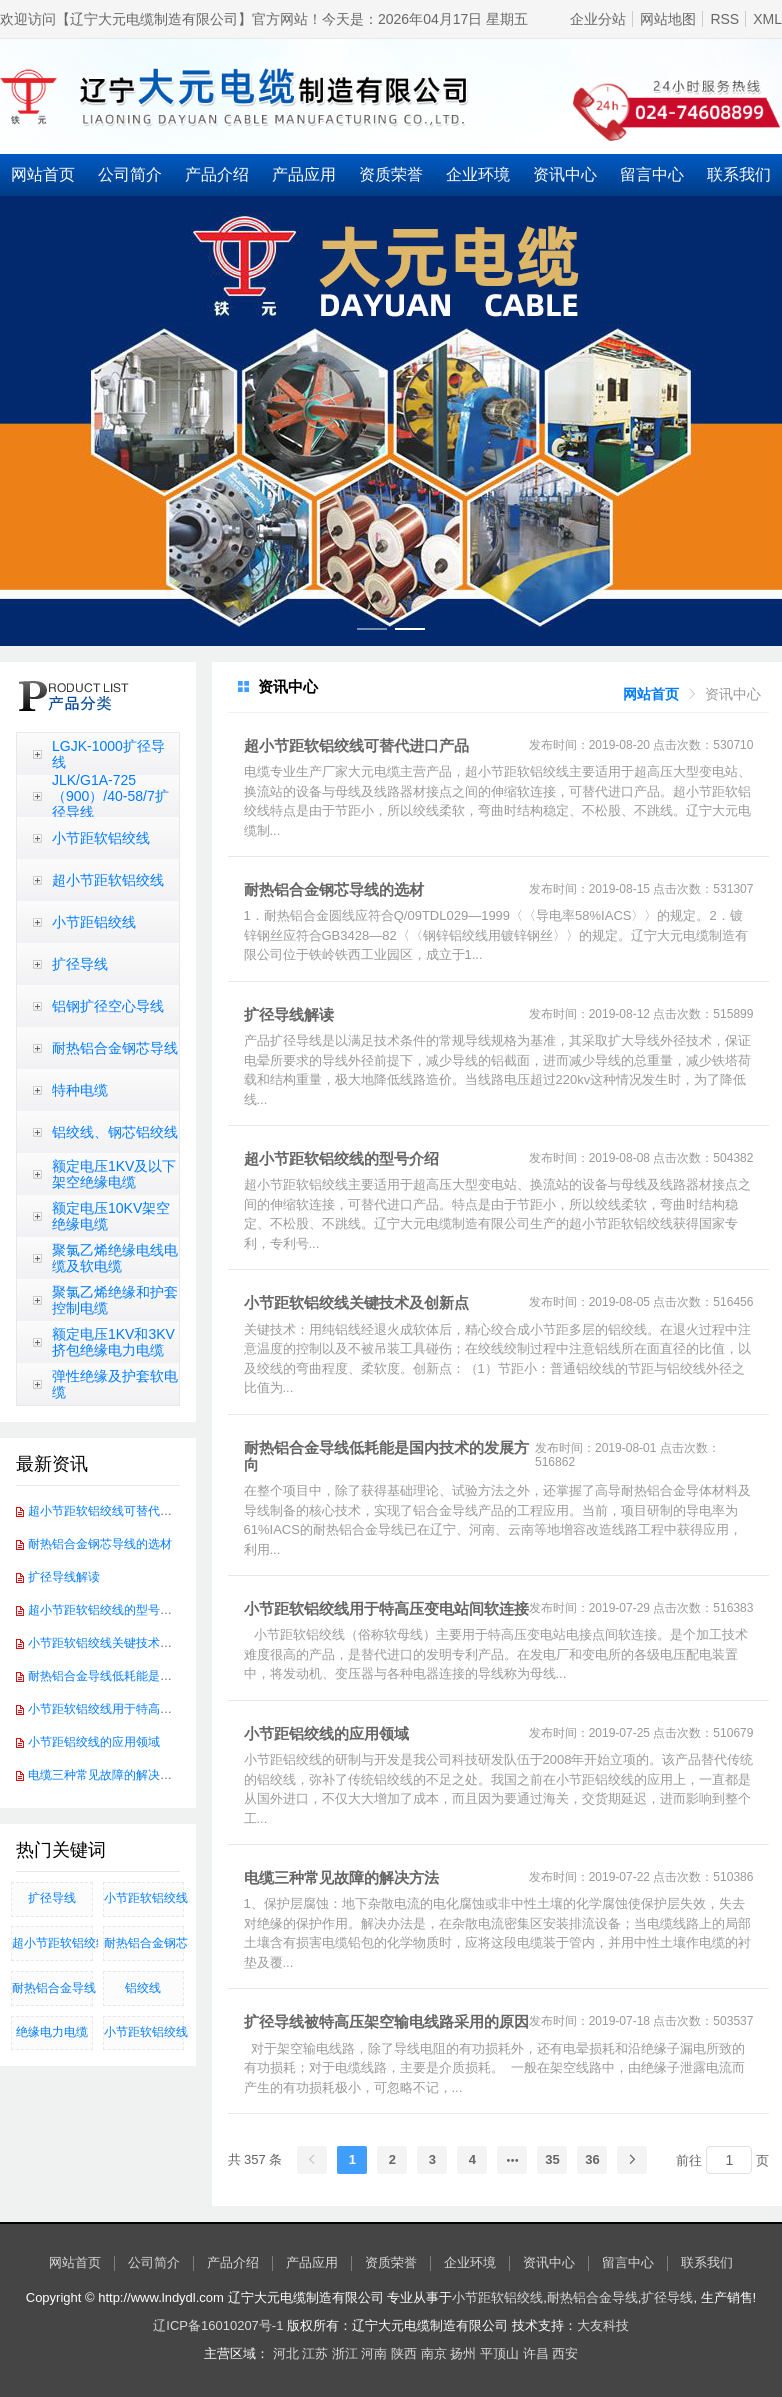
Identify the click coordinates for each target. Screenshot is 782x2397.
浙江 (345, 2353)
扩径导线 (80, 964)
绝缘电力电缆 (52, 2032)
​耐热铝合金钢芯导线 (144, 1943)
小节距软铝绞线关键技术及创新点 (118, 1643)
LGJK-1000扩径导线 (108, 754)
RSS (724, 19)
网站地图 (668, 19)
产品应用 (304, 174)
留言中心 (652, 174)
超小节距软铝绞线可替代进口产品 (118, 1511)
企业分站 (598, 19)
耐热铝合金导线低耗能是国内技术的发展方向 (148, 1676)
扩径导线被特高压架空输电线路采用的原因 (386, 2021)
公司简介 (130, 174)
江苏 (315, 2353)
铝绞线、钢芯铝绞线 (115, 1132)
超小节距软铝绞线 (108, 880)
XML (767, 19)
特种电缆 (80, 1090)
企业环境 (478, 174)
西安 (565, 2353)
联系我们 (707, 2263)
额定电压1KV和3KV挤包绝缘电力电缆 (113, 1342)
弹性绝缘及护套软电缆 (115, 1384)
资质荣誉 (391, 174)
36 (592, 2159)
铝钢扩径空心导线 (108, 1006)
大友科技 (603, 2325)
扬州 (463, 2353)
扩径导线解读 (64, 1577)
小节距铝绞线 (94, 922)
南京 (434, 2353)
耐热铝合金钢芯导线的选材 (100, 1544)
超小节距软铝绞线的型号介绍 (106, 1610)
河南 (374, 2353)
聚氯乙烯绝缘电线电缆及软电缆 (115, 1258)
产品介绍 (217, 174)
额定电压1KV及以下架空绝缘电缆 (114, 1174)
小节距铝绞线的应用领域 (94, 1742)
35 (552, 2159)
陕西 (404, 2353)
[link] (651, 694)
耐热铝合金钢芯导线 (115, 1048)
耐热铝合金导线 (52, 1988)
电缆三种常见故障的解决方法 (106, 1775)
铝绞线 (143, 1988)
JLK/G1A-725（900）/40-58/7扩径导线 (110, 796)
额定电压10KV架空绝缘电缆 (111, 1216)
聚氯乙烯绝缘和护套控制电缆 (115, 1300)
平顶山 (499, 2353)
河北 (286, 2353)
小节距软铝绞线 (101, 838)
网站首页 (43, 174)
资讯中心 (565, 174)
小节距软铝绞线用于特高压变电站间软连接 (142, 1709)
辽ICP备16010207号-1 (218, 2325)
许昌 (536, 2353)
